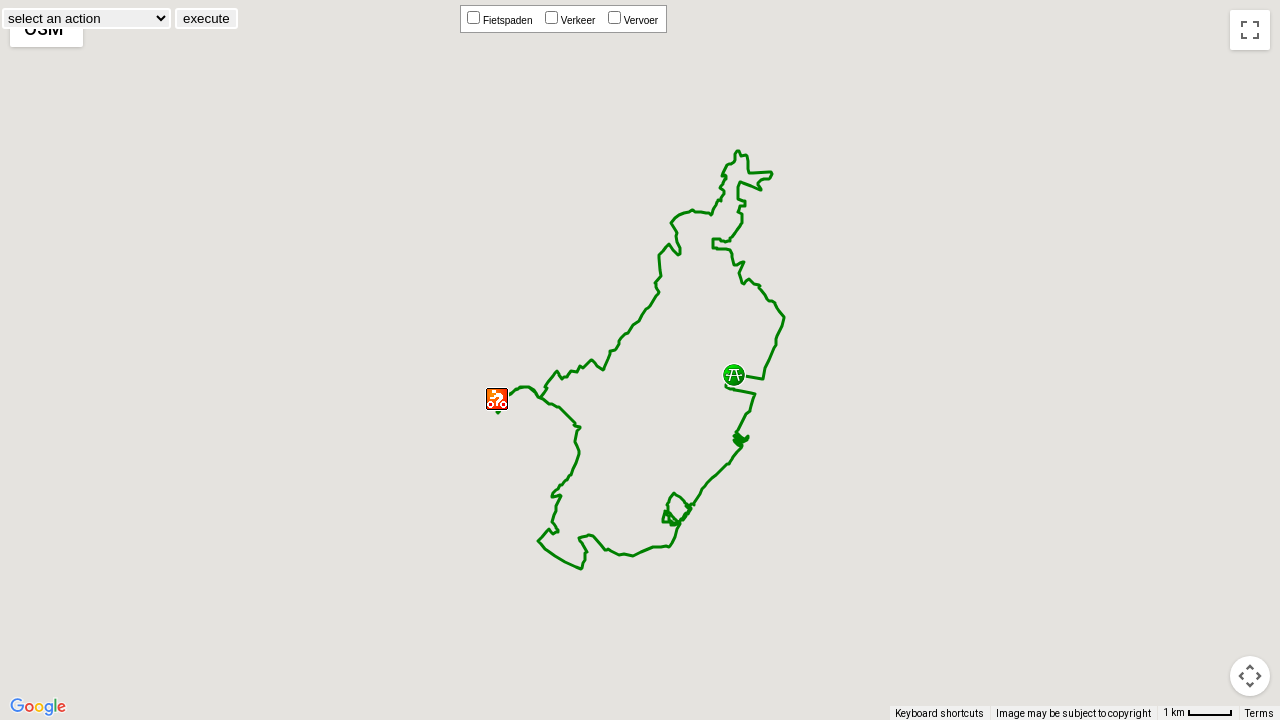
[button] (497, 400)
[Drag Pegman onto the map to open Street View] (1250, 676)
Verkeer (573, 20)
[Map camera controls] (1250, 604)
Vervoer (636, 20)
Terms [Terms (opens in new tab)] (1259, 713)
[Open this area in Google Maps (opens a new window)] (38, 707)
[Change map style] (46, 28)
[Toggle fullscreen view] (1250, 30)
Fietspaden (502, 20)
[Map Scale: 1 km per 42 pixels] (1198, 713)
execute (346, 18)
